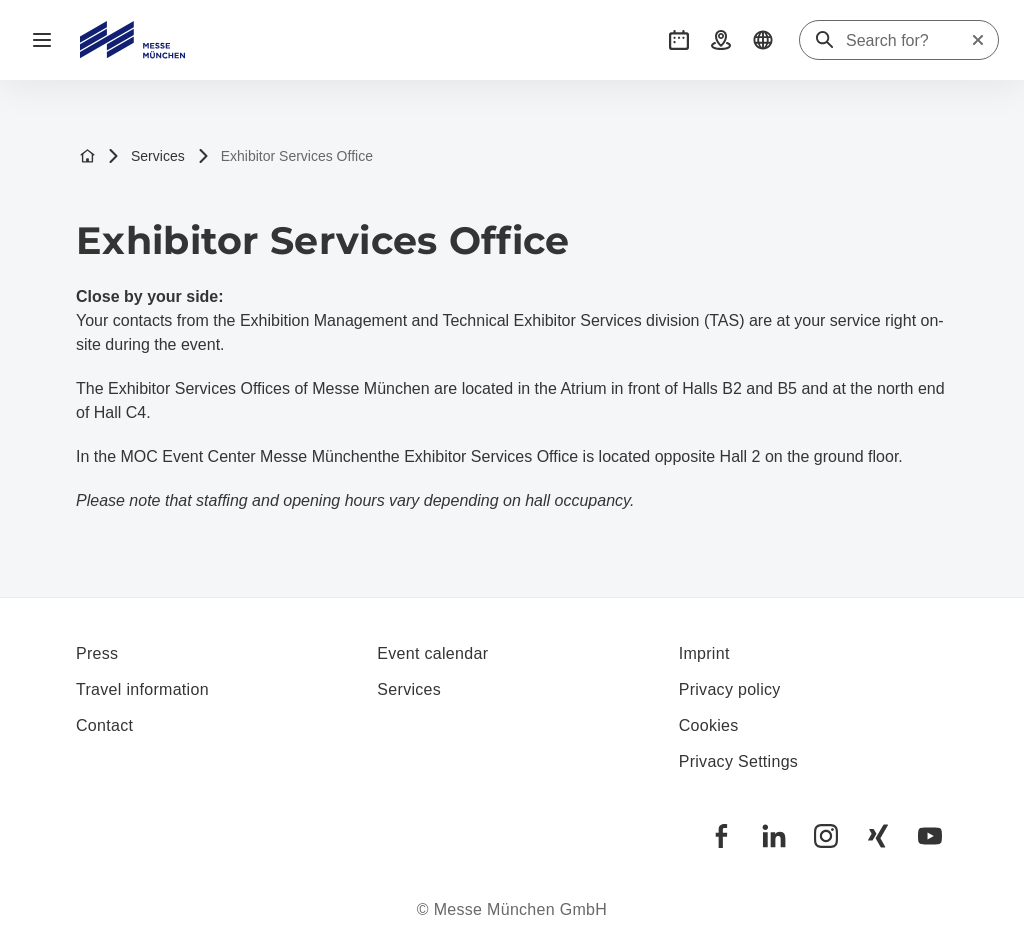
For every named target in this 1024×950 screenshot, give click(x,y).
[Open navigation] (42, 40)
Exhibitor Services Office (285, 156)
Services (146, 156)
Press (97, 653)
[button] (679, 40)
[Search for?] (908, 41)
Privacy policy (730, 689)
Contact (104, 725)
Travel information (142, 689)
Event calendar (432, 653)
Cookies (709, 725)
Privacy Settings (739, 761)
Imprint (704, 653)
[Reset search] (978, 40)
